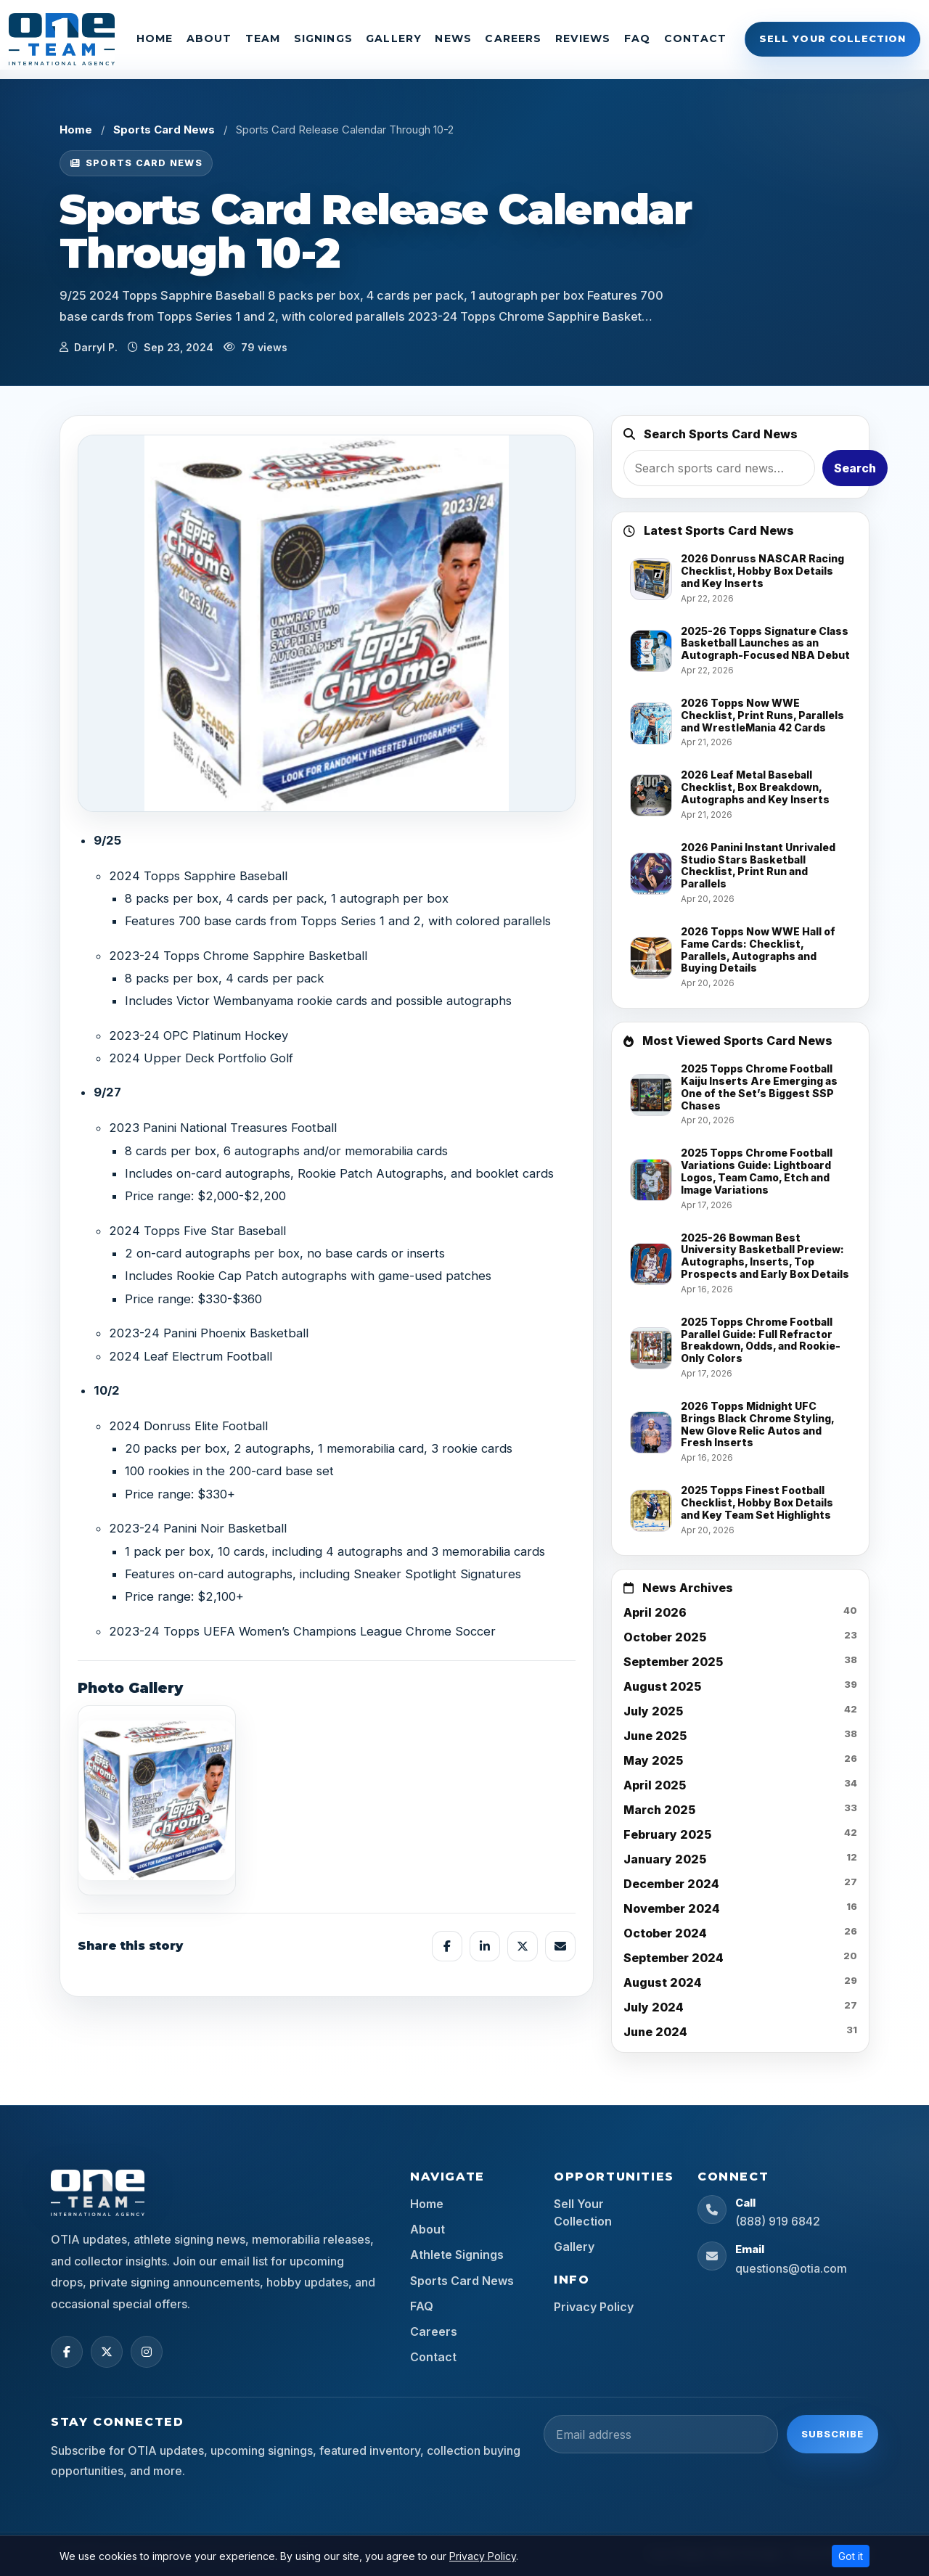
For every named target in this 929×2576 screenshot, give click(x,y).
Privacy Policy (594, 2307)
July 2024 (653, 2007)
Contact (695, 38)
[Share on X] (522, 1946)
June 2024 (655, 2032)
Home (154, 38)
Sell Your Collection (832, 38)
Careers (513, 38)
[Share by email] (560, 1946)
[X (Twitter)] (107, 2352)
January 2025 (664, 1859)
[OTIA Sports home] (97, 2193)
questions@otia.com (791, 2268)
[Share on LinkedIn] (485, 1946)
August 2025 (662, 1686)
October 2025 (664, 1637)
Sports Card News (164, 129)
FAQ (637, 38)
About (209, 38)
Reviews (583, 38)
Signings (323, 38)
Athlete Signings (457, 2254)
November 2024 (671, 1908)
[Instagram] (147, 2352)
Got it (850, 2556)
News (453, 38)
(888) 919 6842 (777, 2221)
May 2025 (653, 1760)
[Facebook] (67, 2352)
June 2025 (655, 1735)
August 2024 (662, 1982)
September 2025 (673, 1661)
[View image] (156, 1800)
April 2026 (655, 1612)
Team (263, 38)
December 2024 (671, 1883)
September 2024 (673, 1958)
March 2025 (659, 1809)
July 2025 (653, 1711)
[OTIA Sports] (62, 39)
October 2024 (665, 1933)
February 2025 (667, 1834)
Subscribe (832, 2434)
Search (855, 468)
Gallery (394, 38)
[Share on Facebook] (447, 1946)
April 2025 (654, 1785)
